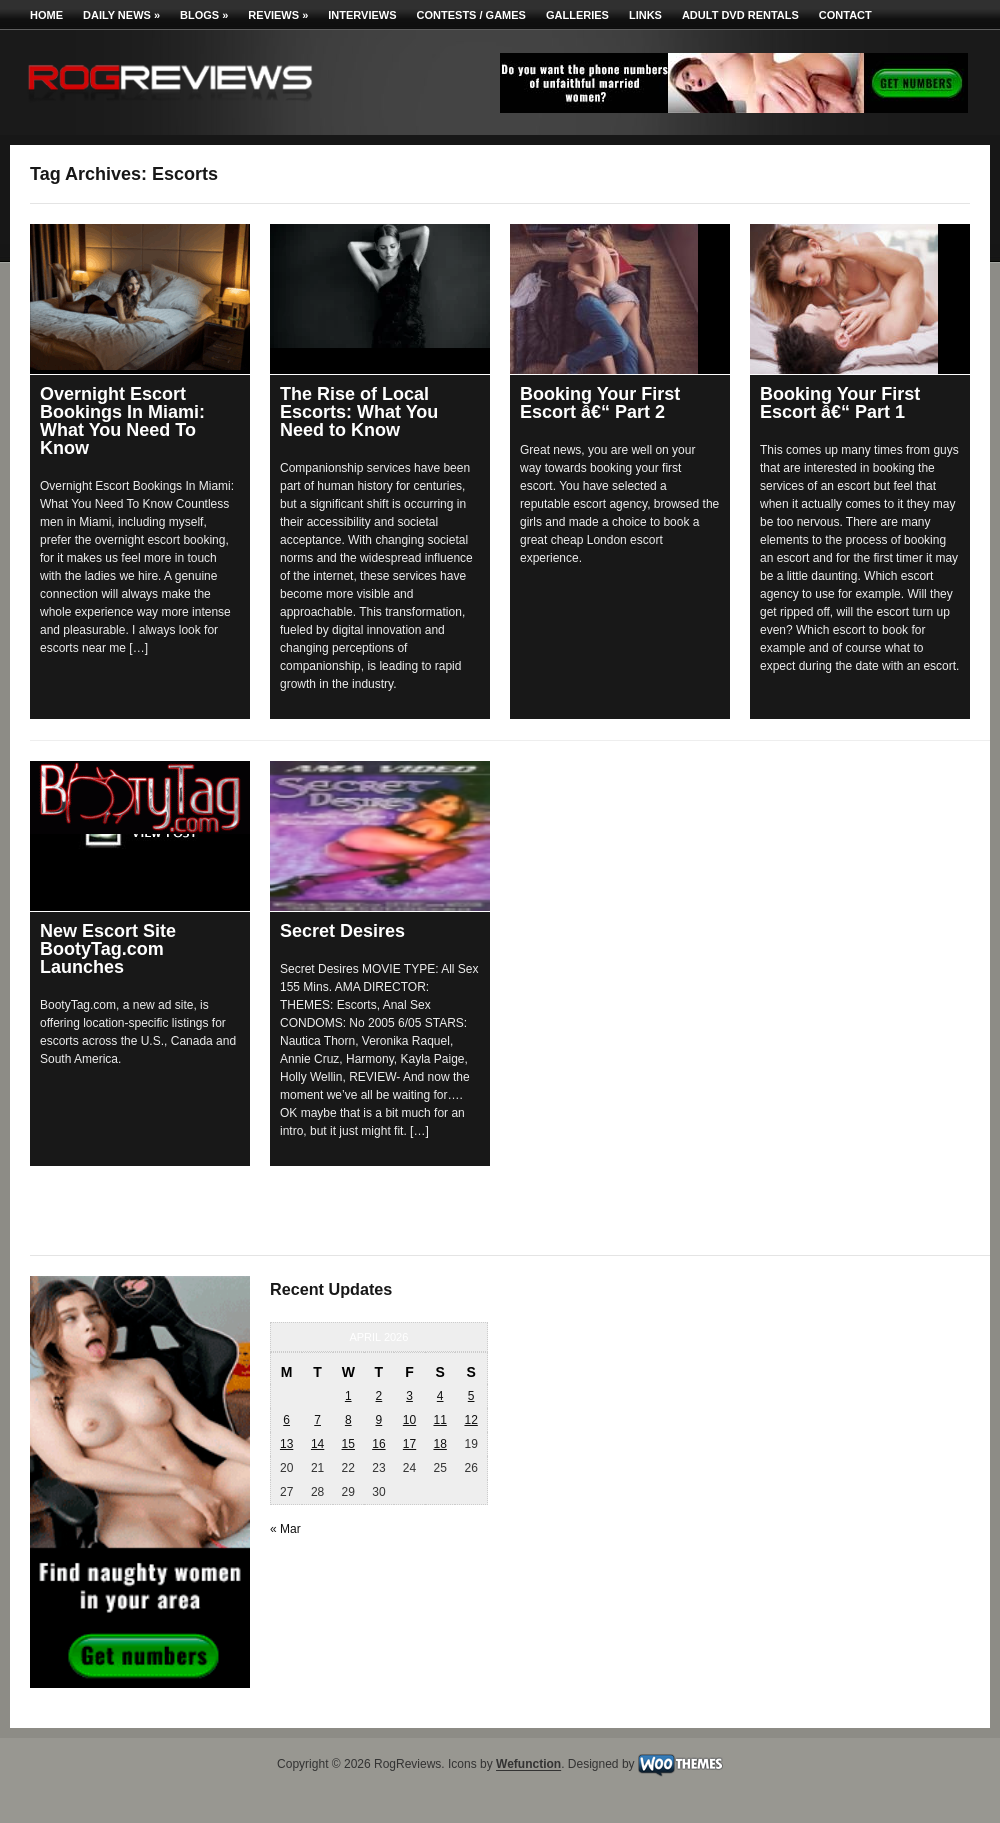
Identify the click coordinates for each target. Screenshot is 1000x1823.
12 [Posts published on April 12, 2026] (470, 1420)
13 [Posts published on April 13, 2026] (286, 1444)
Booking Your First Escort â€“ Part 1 (840, 403)
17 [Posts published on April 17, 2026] (409, 1444)
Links (645, 15)
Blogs (204, 15)
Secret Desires (342, 931)
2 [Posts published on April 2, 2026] (379, 1396)
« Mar (285, 1529)
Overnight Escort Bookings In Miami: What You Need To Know (122, 421)
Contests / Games (471, 15)
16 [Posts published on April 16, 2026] (378, 1444)
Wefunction (528, 1765)
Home (46, 15)
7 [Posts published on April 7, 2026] (317, 1420)
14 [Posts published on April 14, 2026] (317, 1444)
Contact (845, 15)
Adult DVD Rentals (740, 15)
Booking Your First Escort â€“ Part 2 (600, 403)
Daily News (121, 15)
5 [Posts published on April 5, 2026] (471, 1396)
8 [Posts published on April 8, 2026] (348, 1420)
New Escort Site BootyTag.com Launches (108, 949)
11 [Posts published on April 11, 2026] (439, 1420)
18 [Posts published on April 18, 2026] (439, 1444)
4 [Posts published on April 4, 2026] (440, 1396)
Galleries (577, 15)
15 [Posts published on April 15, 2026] (348, 1444)
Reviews (278, 15)
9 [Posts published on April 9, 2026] (379, 1420)
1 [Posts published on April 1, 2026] (348, 1396)
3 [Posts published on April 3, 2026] (409, 1396)
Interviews (362, 15)
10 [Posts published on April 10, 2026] (409, 1420)
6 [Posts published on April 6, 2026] (286, 1420)
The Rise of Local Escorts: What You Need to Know (359, 412)
